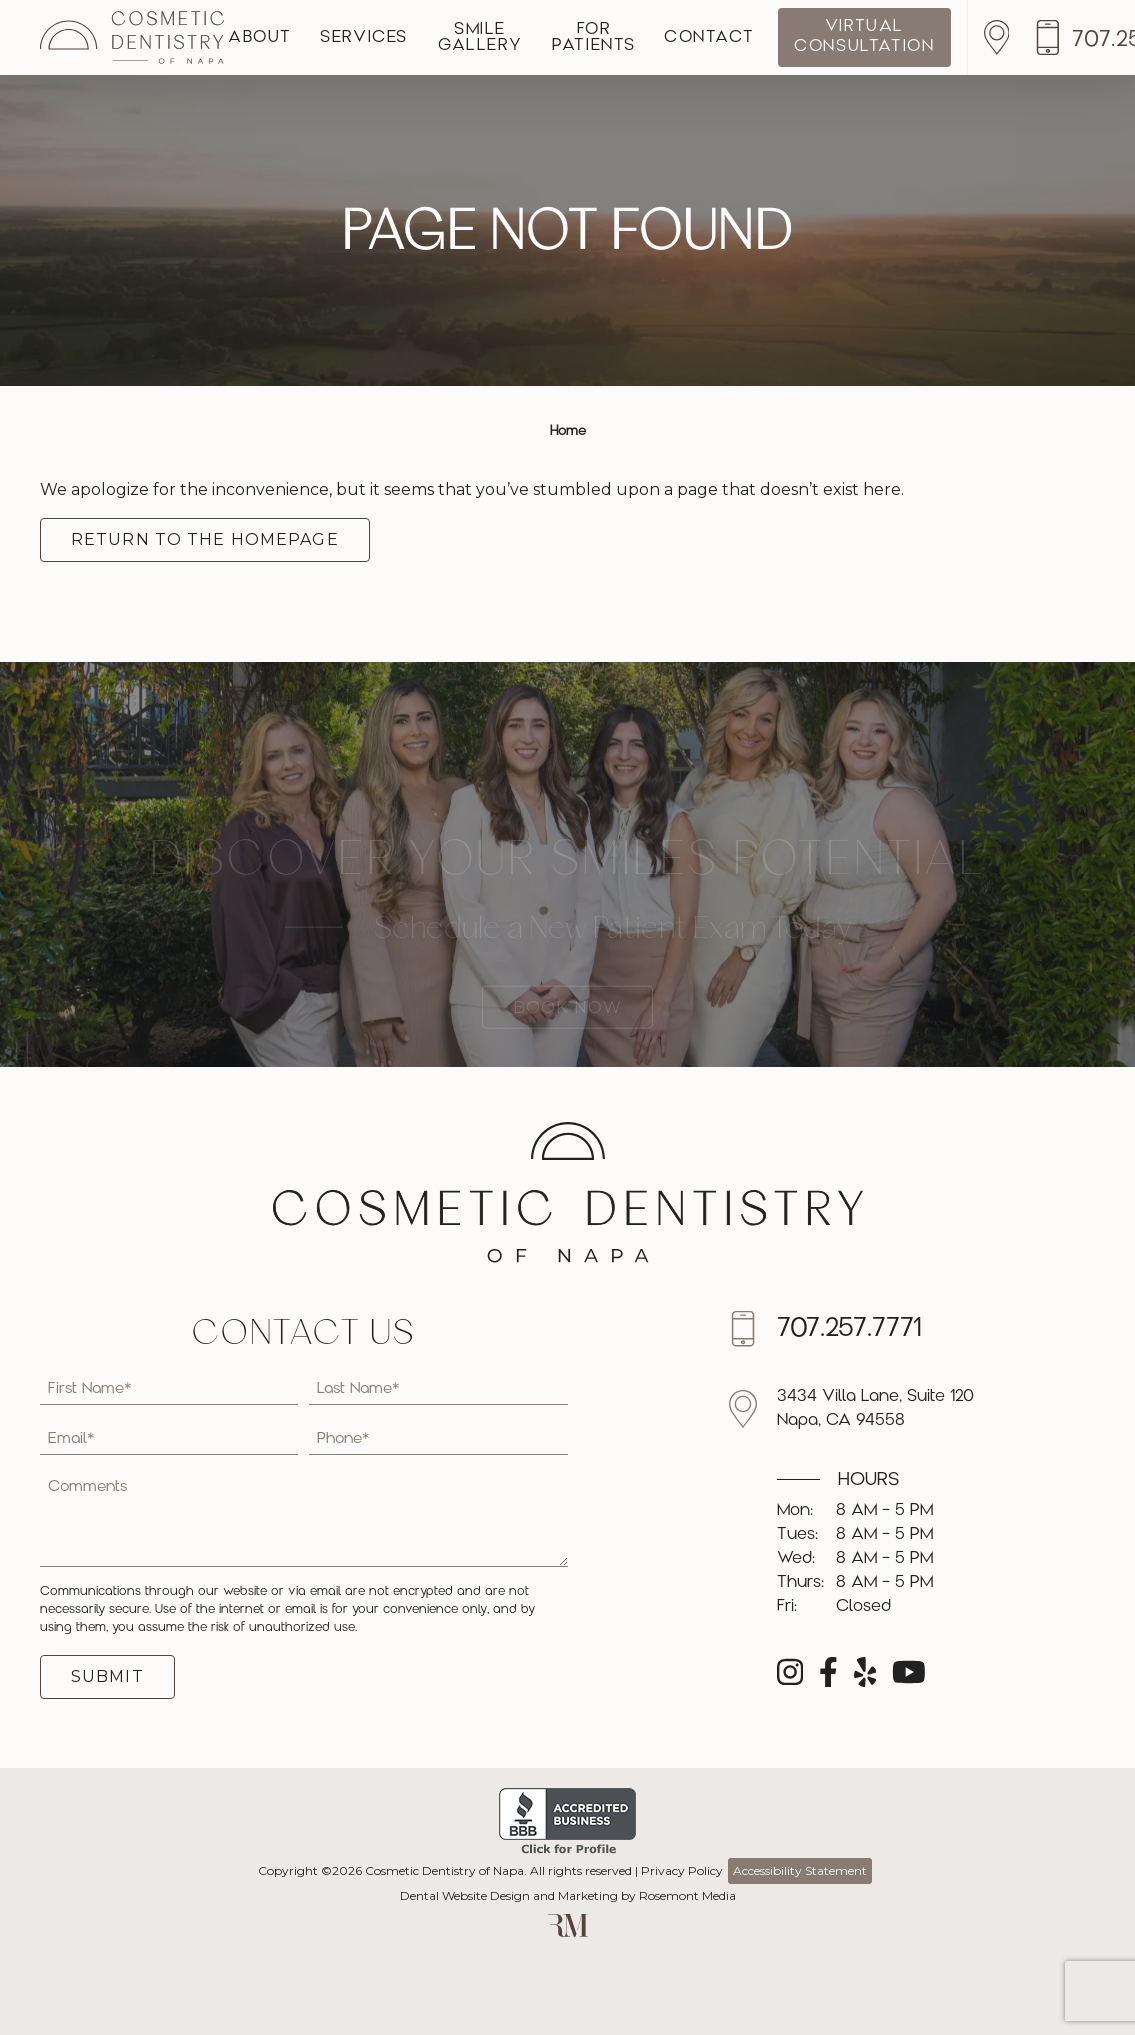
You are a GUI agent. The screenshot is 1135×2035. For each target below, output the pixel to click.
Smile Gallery (510, 38)
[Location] (1061, 37)
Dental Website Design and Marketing (509, 1895)
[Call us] (851, 1328)
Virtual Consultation (924, 36)
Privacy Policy (682, 1870)
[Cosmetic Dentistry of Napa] (132, 37)
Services (382, 38)
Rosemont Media (687, 1895)
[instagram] (790, 1679)
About (266, 38)
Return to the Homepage (205, 539)
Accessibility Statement (800, 1870)
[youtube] (909, 1679)
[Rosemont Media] (568, 1932)
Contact (763, 38)
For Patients (636, 38)
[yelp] (865, 1679)
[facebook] (828, 1679)
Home (568, 431)
